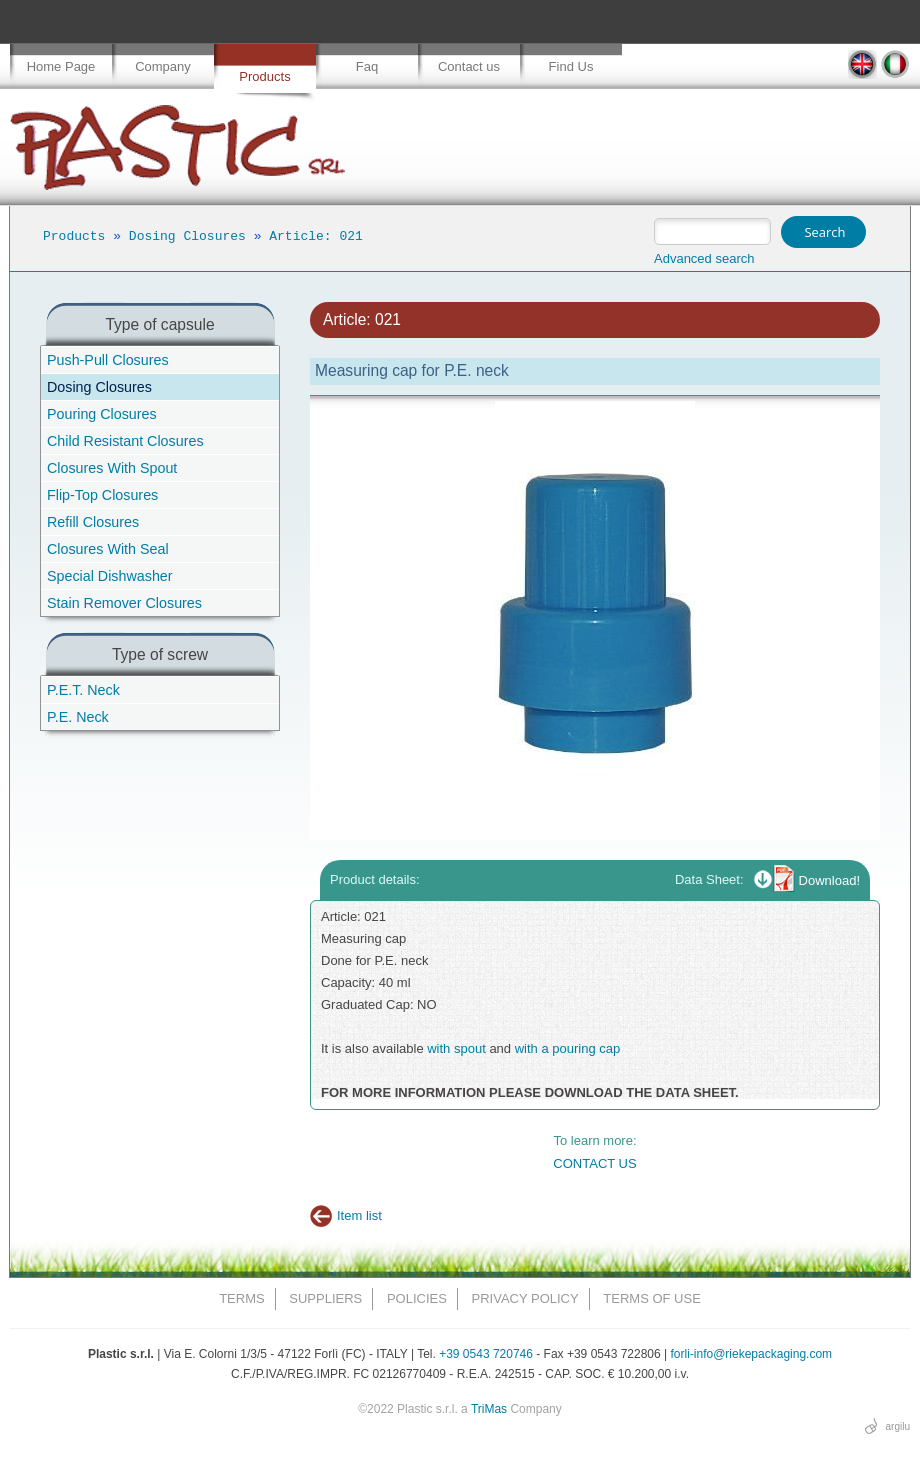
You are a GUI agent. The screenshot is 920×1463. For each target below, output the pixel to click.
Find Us (571, 66)
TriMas (489, 1409)
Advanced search (704, 258)
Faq (367, 66)
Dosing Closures (187, 236)
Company (163, 66)
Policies (417, 1298)
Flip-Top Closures (102, 495)
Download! (829, 880)
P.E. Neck (78, 717)
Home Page (61, 66)
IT (895, 64)
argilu (898, 1426)
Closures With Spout (112, 468)
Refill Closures (93, 522)
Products (264, 76)
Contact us (469, 66)
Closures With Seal (108, 549)
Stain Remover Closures (124, 603)
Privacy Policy (525, 1298)
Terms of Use (652, 1298)
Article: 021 (316, 236)
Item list (359, 1215)
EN (862, 64)
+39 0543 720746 (486, 1354)
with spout (456, 1048)
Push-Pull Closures (108, 360)
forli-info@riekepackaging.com (752, 1354)
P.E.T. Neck (83, 690)
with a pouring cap (568, 1048)
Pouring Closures (102, 414)
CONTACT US (594, 1163)
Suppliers (325, 1298)
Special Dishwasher (110, 576)
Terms (242, 1298)
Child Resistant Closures (125, 441)
